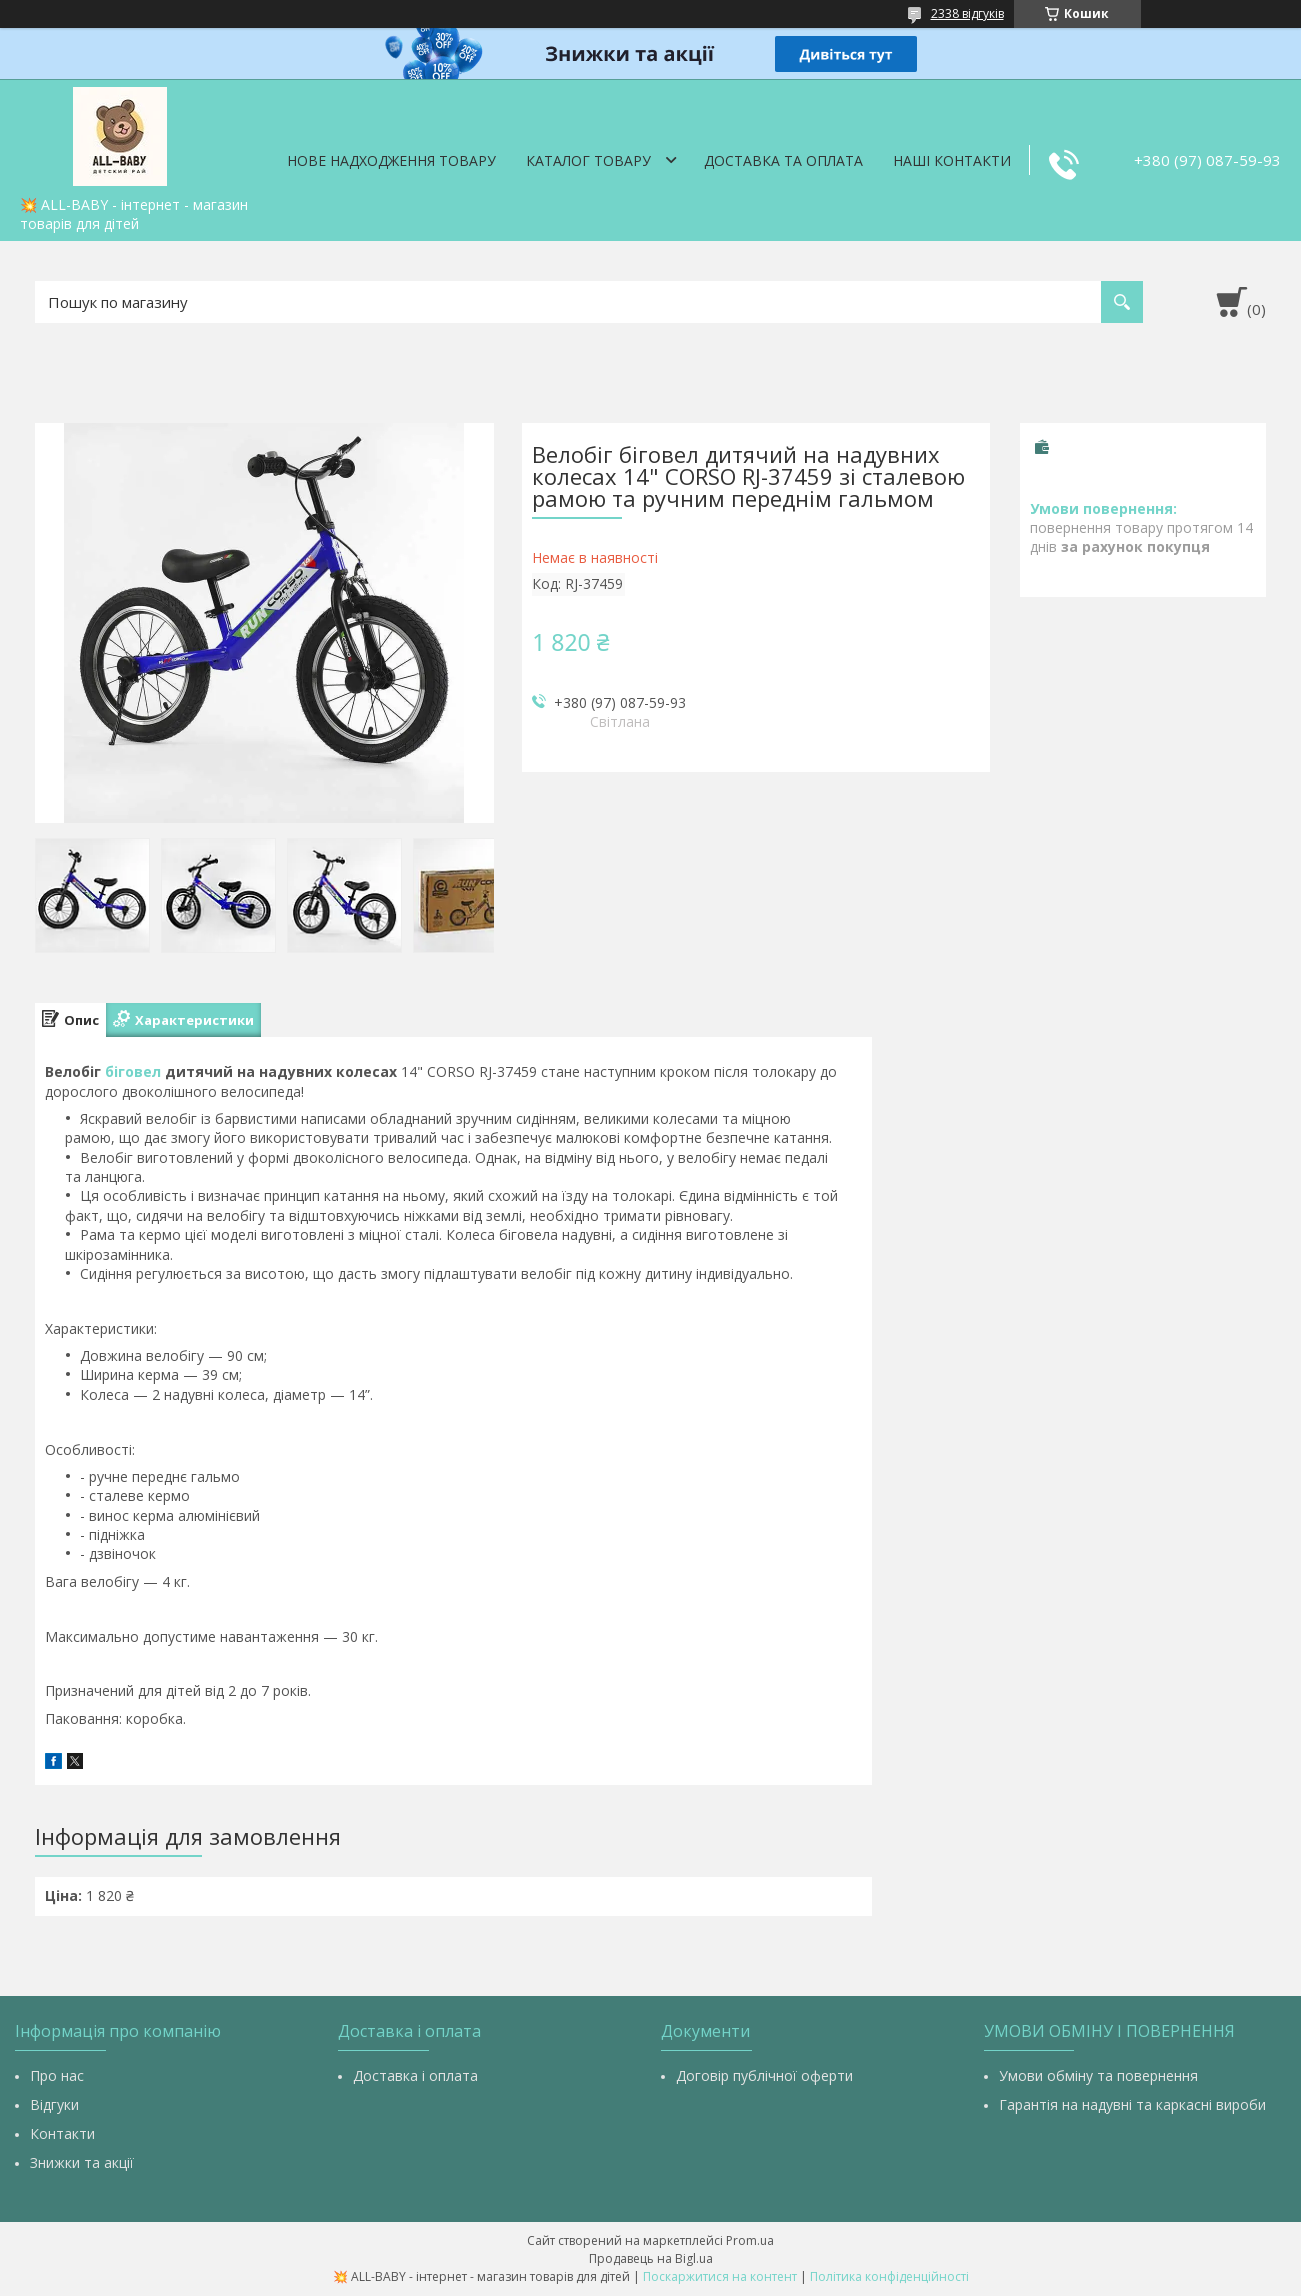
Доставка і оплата (415, 2075)
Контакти (62, 2133)
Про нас (57, 2075)
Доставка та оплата (783, 160)
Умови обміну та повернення (1098, 2075)
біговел (133, 1071)
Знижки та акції (82, 2162)
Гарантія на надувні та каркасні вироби (1132, 2104)
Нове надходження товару (391, 160)
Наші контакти (952, 160)
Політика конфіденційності (889, 2276)
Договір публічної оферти (764, 2075)
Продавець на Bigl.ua (651, 2258)
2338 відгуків (967, 13)
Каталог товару (588, 160)
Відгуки (54, 2104)
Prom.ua (750, 2240)
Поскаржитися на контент (720, 2276)
